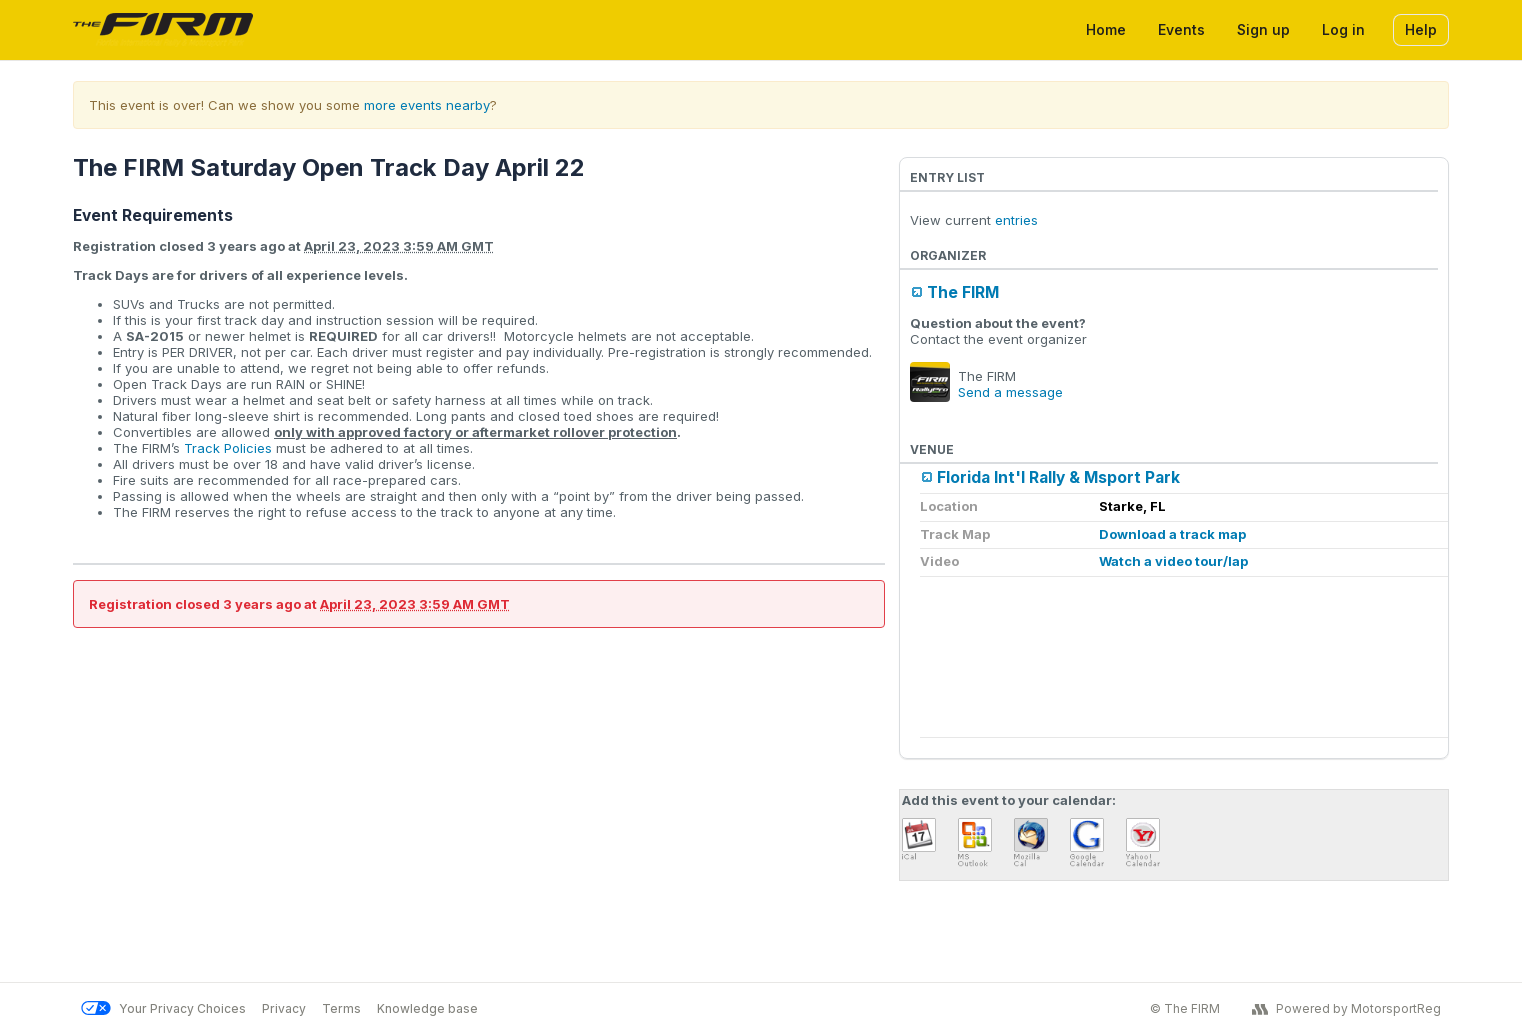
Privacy (284, 1008)
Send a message (1010, 392)
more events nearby (427, 105)
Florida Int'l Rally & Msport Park (1058, 477)
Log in (1343, 29)
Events (1181, 29)
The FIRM (963, 292)
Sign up (1263, 29)
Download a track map (1172, 534)
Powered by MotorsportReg (1346, 1009)
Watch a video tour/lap (1173, 561)
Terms (341, 1008)
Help (1421, 29)
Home (1106, 29)
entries (1016, 220)
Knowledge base (427, 1008)
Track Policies (228, 448)
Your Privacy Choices (163, 1008)
